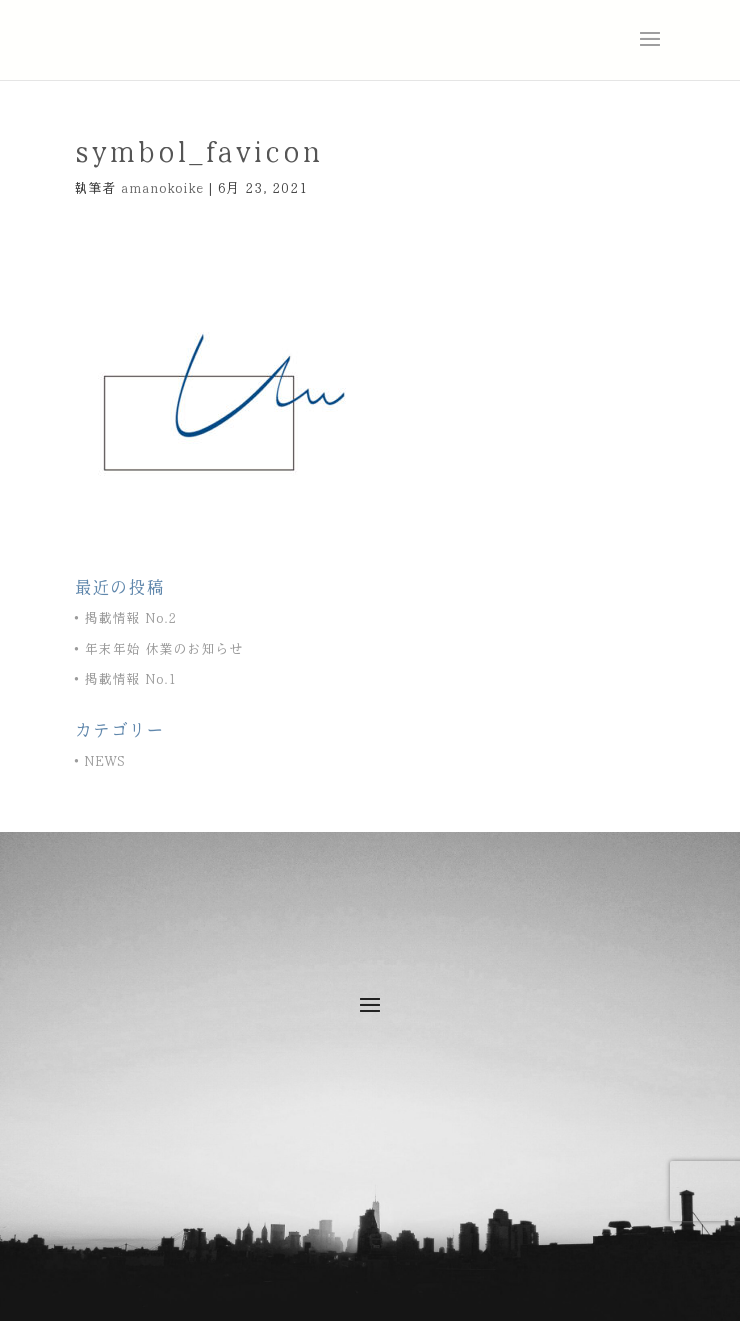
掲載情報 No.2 (130, 618)
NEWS (104, 761)
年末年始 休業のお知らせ (163, 649)
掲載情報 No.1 (130, 679)
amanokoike (162, 188)
